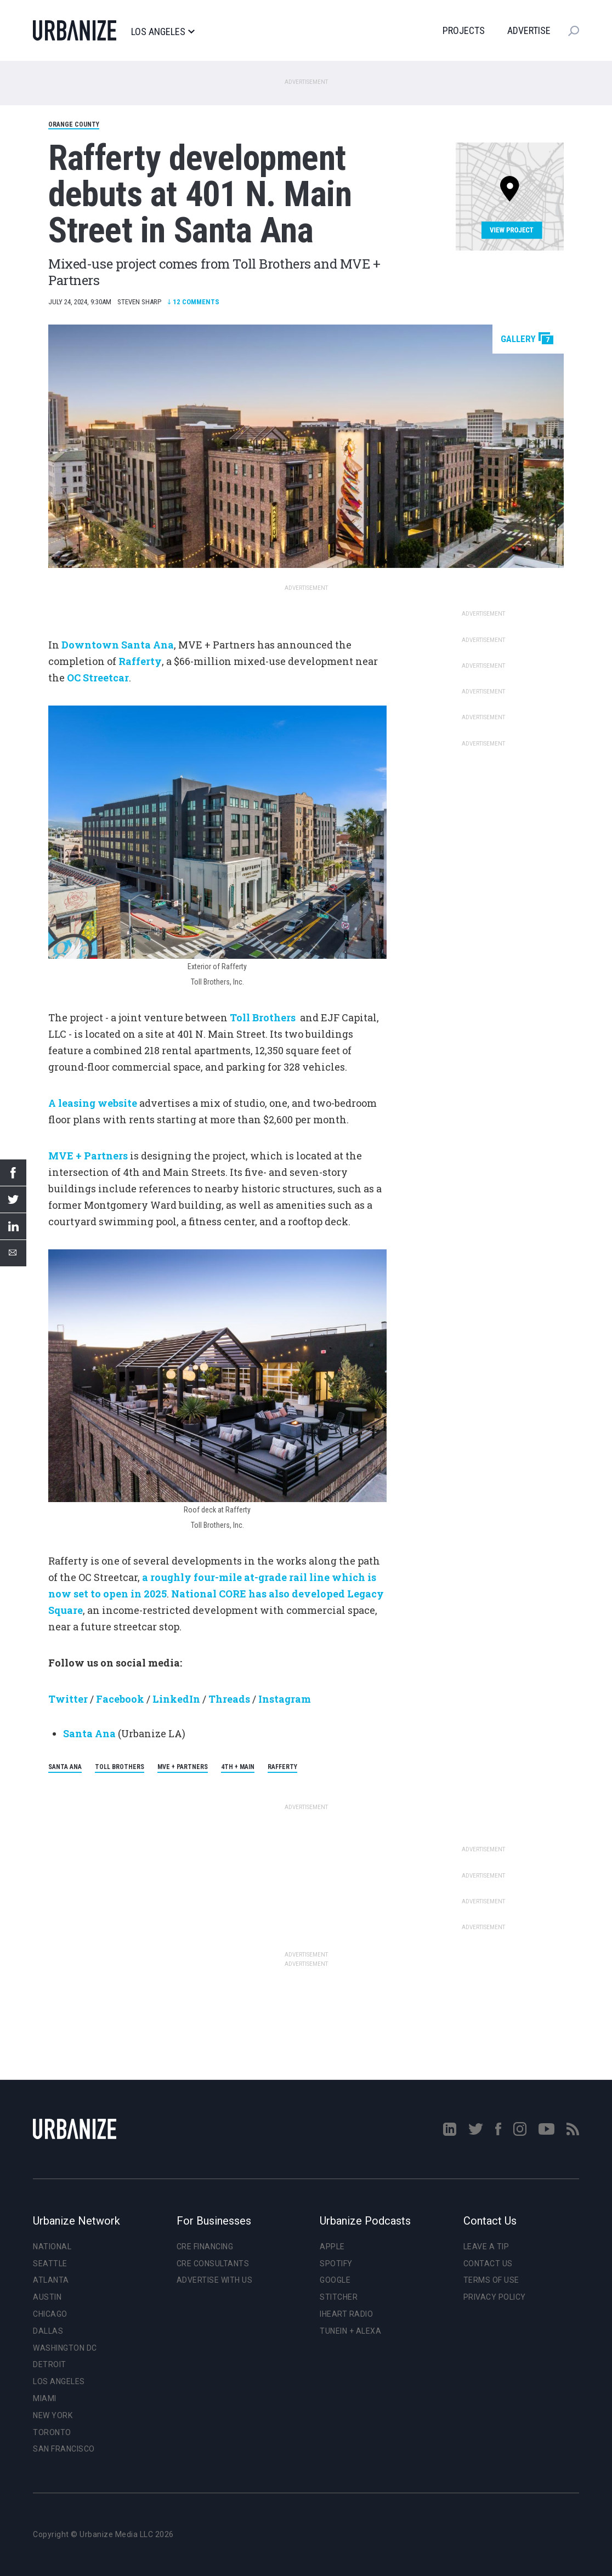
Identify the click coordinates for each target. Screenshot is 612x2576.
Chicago (50, 2314)
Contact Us (488, 2263)
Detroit (49, 2364)
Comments (193, 302)
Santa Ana (65, 1767)
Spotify (336, 2263)
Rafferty (282, 1767)
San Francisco (64, 2448)
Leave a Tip (486, 2246)
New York (52, 2415)
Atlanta (51, 2280)
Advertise (529, 30)
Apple (332, 2246)
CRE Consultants (213, 2263)
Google (335, 2280)
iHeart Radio (346, 2314)
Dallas (48, 2331)
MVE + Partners (182, 1767)
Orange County (73, 124)
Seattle (50, 2263)
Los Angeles (162, 32)
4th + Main (237, 1767)
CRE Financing (205, 2246)
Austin (47, 2297)
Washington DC (65, 2348)
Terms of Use (491, 2280)
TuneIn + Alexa (350, 2331)
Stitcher (339, 2297)
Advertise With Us (215, 2280)
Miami (44, 2398)
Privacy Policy (494, 2297)
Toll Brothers (119, 1767)
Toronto (52, 2432)
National (52, 2246)
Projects (464, 30)
